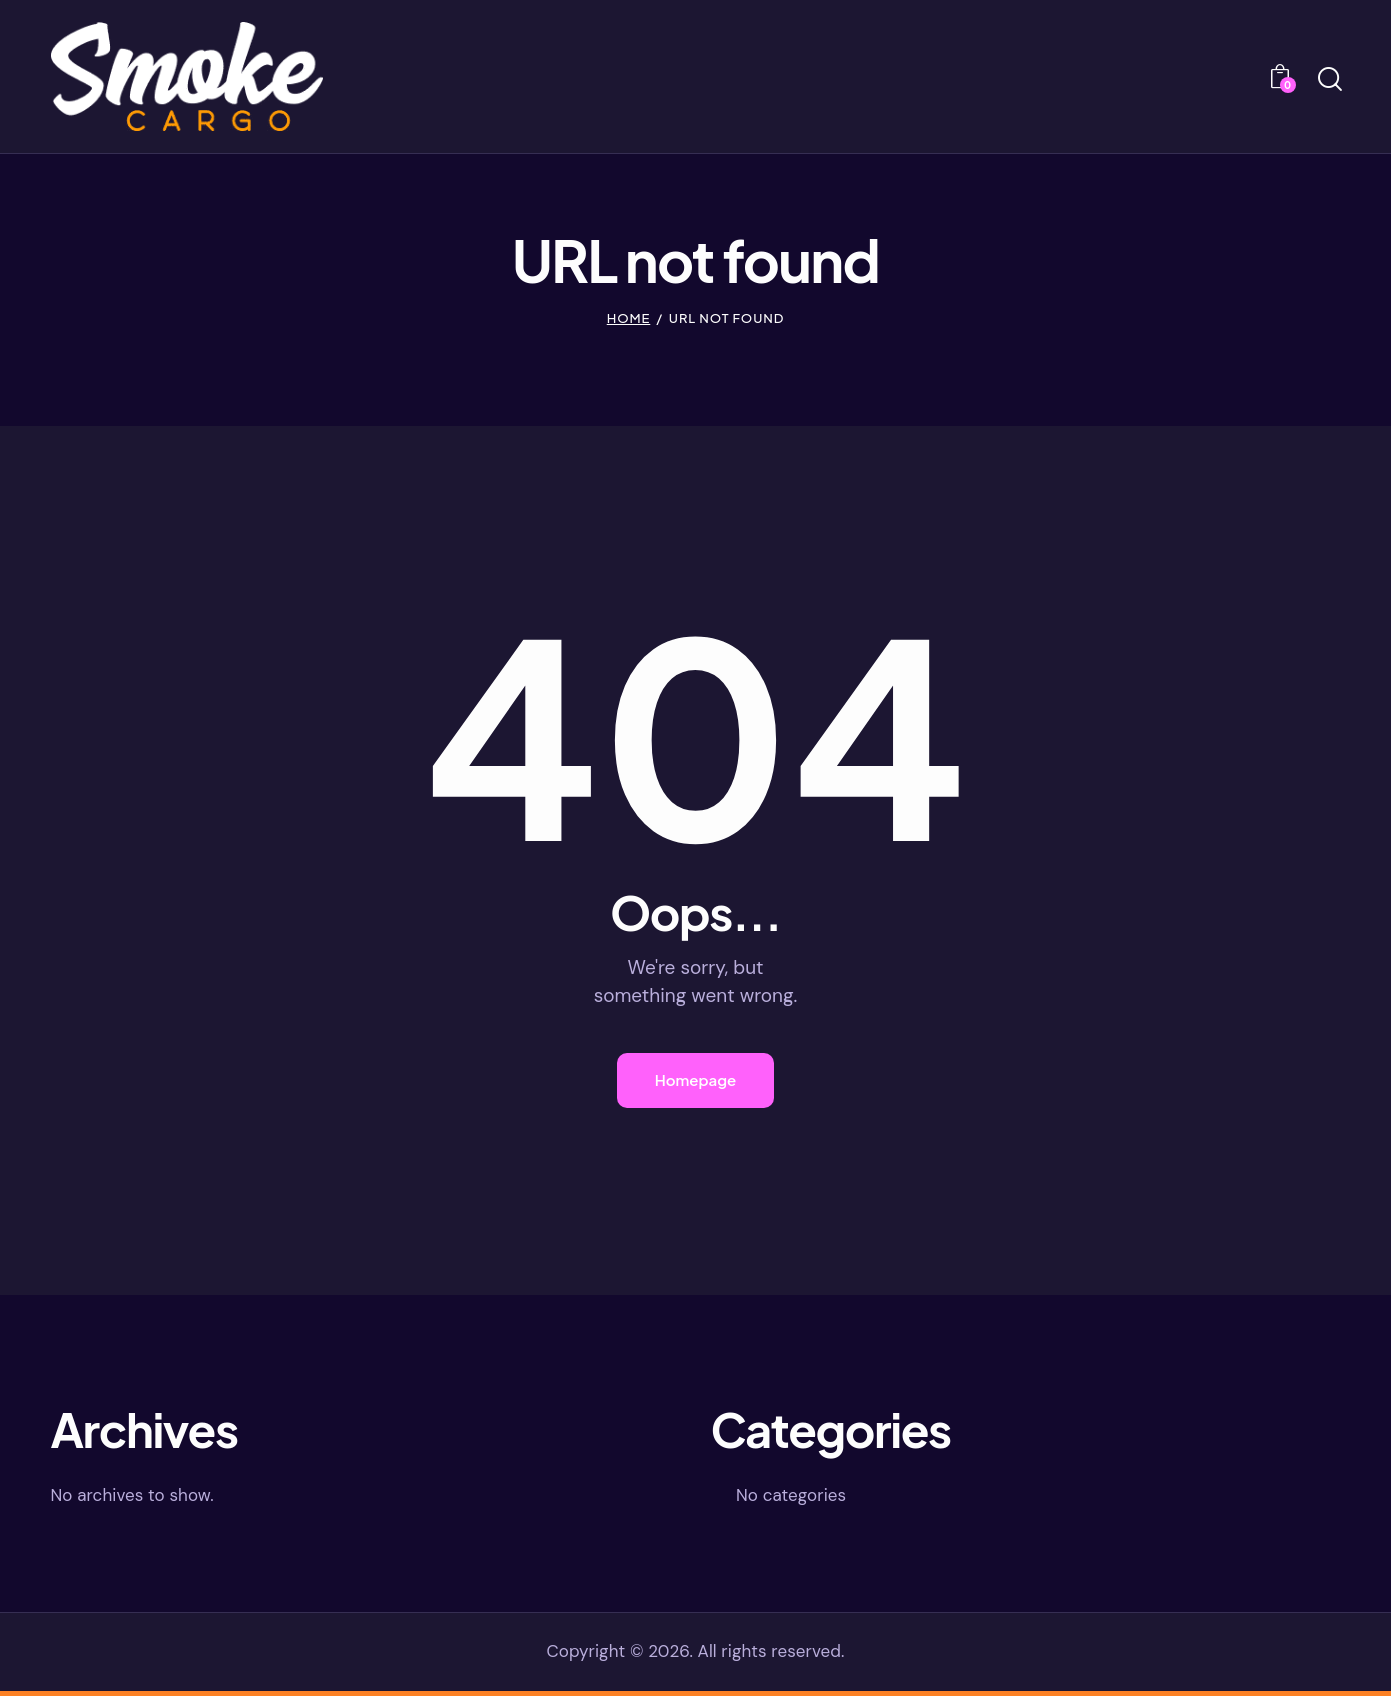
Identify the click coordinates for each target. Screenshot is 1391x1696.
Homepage (696, 1082)
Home (629, 320)
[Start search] (1328, 81)
